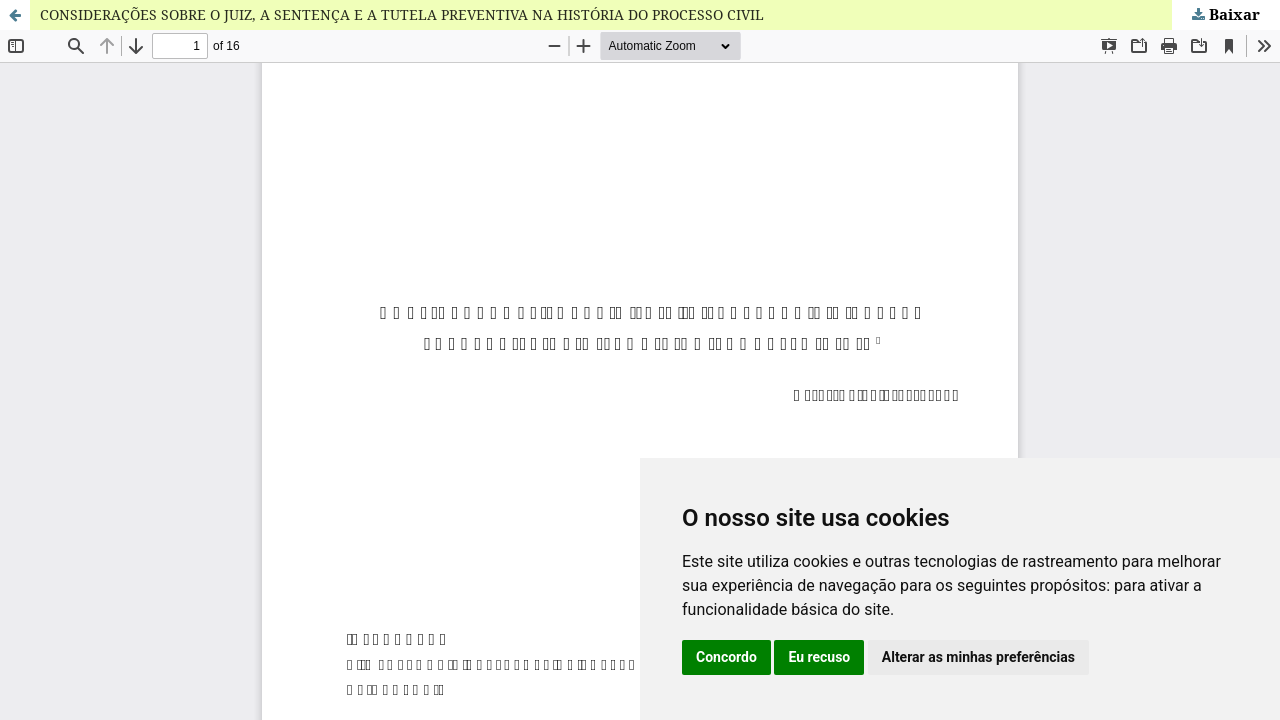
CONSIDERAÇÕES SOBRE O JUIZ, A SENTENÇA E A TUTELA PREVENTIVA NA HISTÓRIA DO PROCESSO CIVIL (402, 14)
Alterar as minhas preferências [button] (978, 657)
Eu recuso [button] (819, 657)
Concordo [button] (726, 657)
